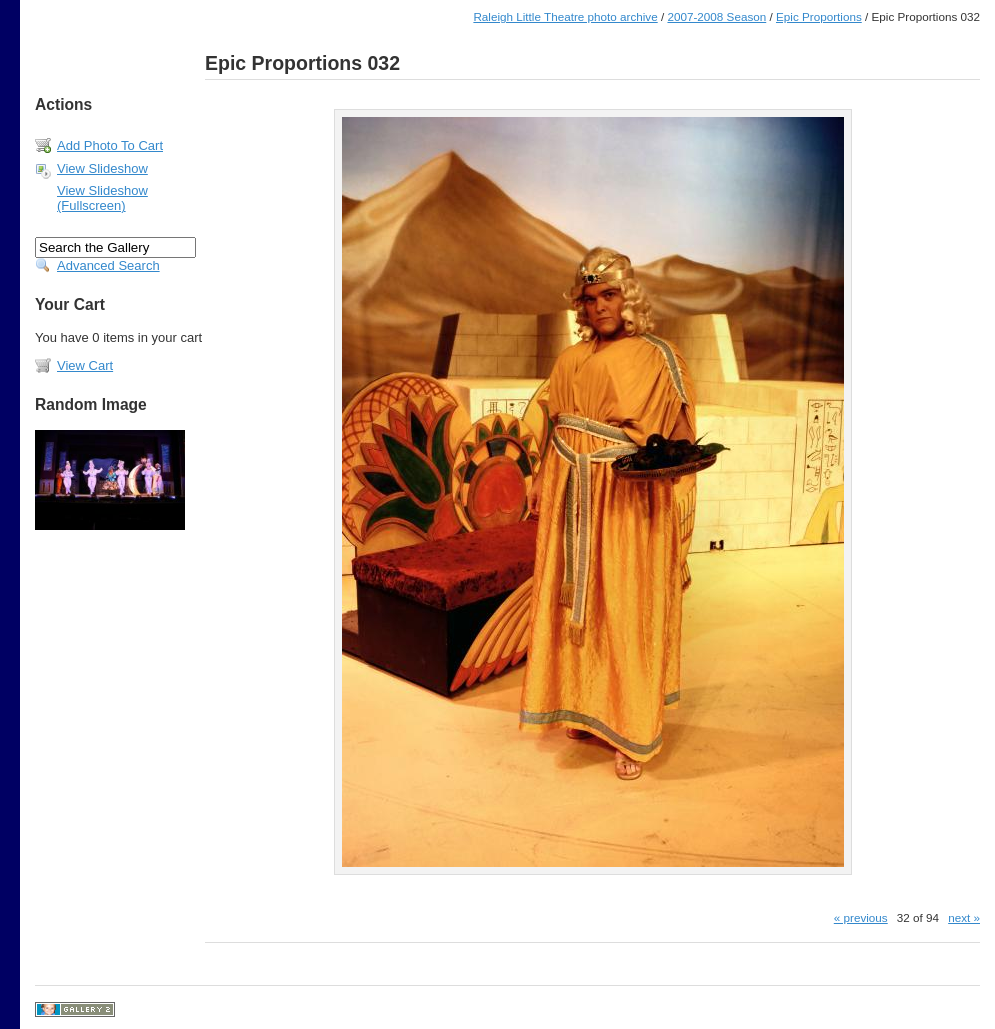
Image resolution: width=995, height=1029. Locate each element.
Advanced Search (108, 265)
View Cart (85, 365)
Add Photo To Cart (110, 145)
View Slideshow (102, 168)
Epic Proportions (819, 16)
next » (964, 917)
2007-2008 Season (716, 16)
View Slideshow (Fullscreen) (102, 198)
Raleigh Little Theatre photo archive (565, 16)
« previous (861, 917)
